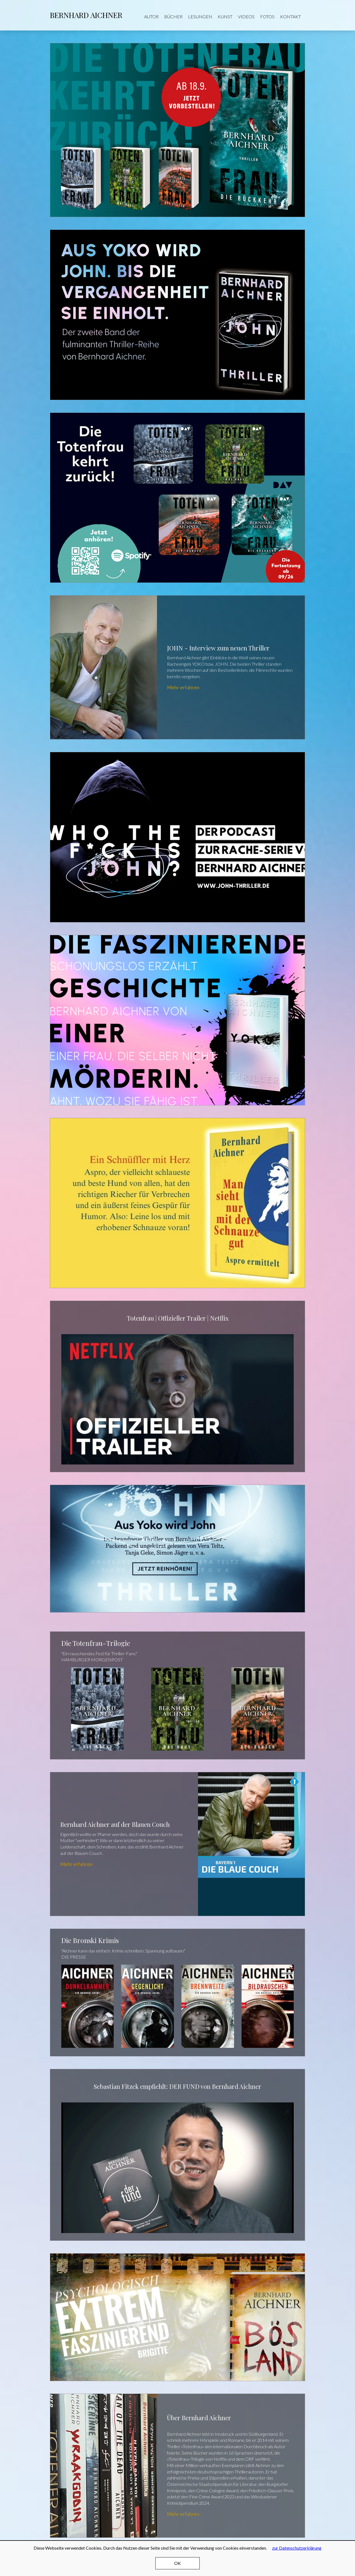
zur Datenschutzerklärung (296, 2547)
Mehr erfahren (177, 667)
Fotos (267, 16)
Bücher (173, 16)
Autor (151, 16)
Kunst (225, 16)
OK (177, 2563)
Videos (246, 16)
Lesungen (200, 16)
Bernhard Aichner (86, 15)
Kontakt (290, 16)
